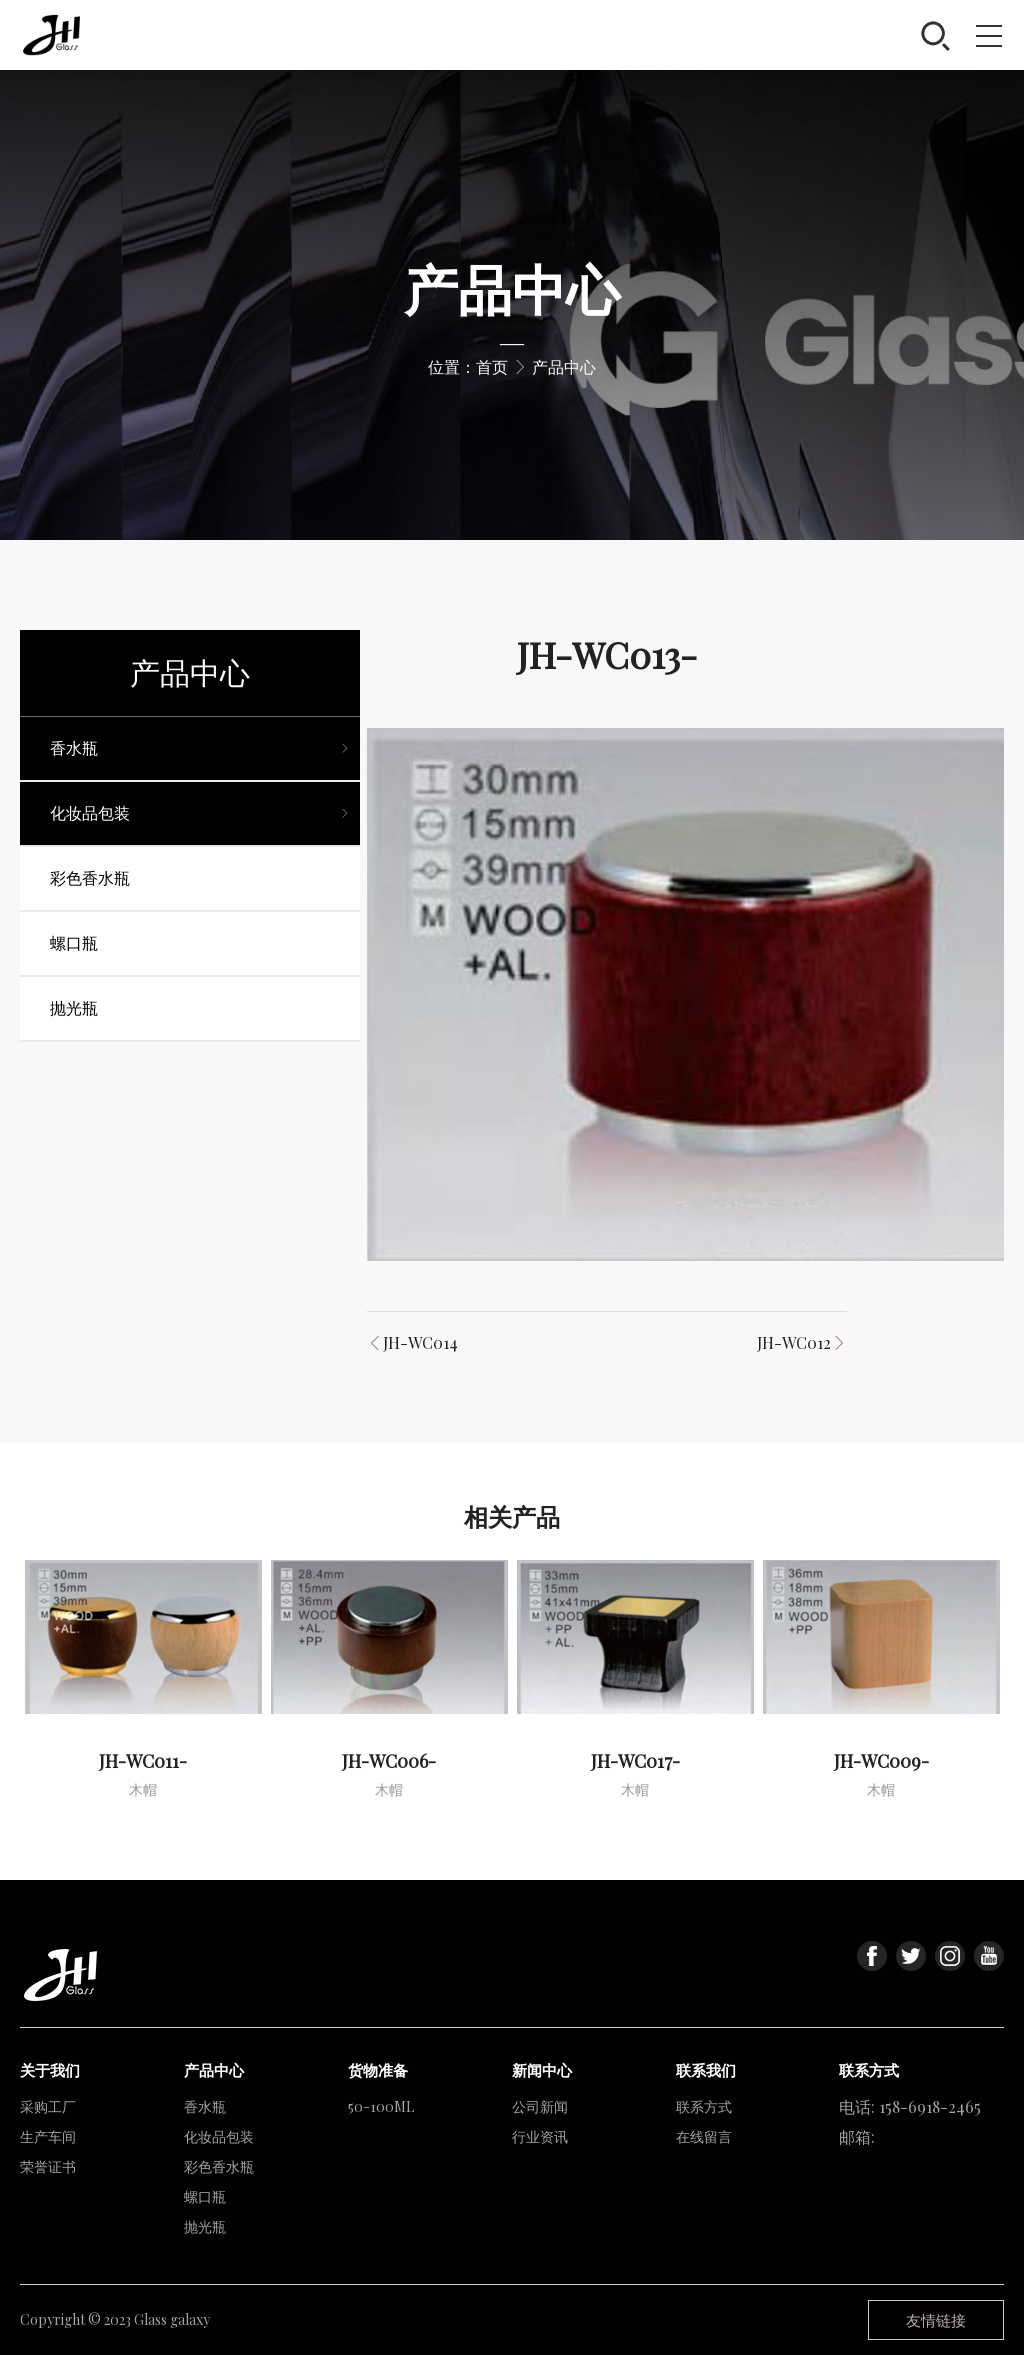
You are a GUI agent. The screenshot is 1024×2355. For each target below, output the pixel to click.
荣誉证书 (48, 2166)
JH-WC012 (794, 1342)
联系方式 (704, 2106)
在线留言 (704, 2136)
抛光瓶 (205, 2226)
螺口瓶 (205, 2196)
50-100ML (381, 2106)
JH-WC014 (420, 1342)
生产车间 (48, 2136)
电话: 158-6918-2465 (910, 2106)
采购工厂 (48, 2106)
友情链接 (936, 2320)
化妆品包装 (219, 2136)
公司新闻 (540, 2106)
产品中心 (564, 366)
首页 (492, 366)
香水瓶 (205, 2106)
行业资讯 (540, 2136)
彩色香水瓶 (219, 2166)
